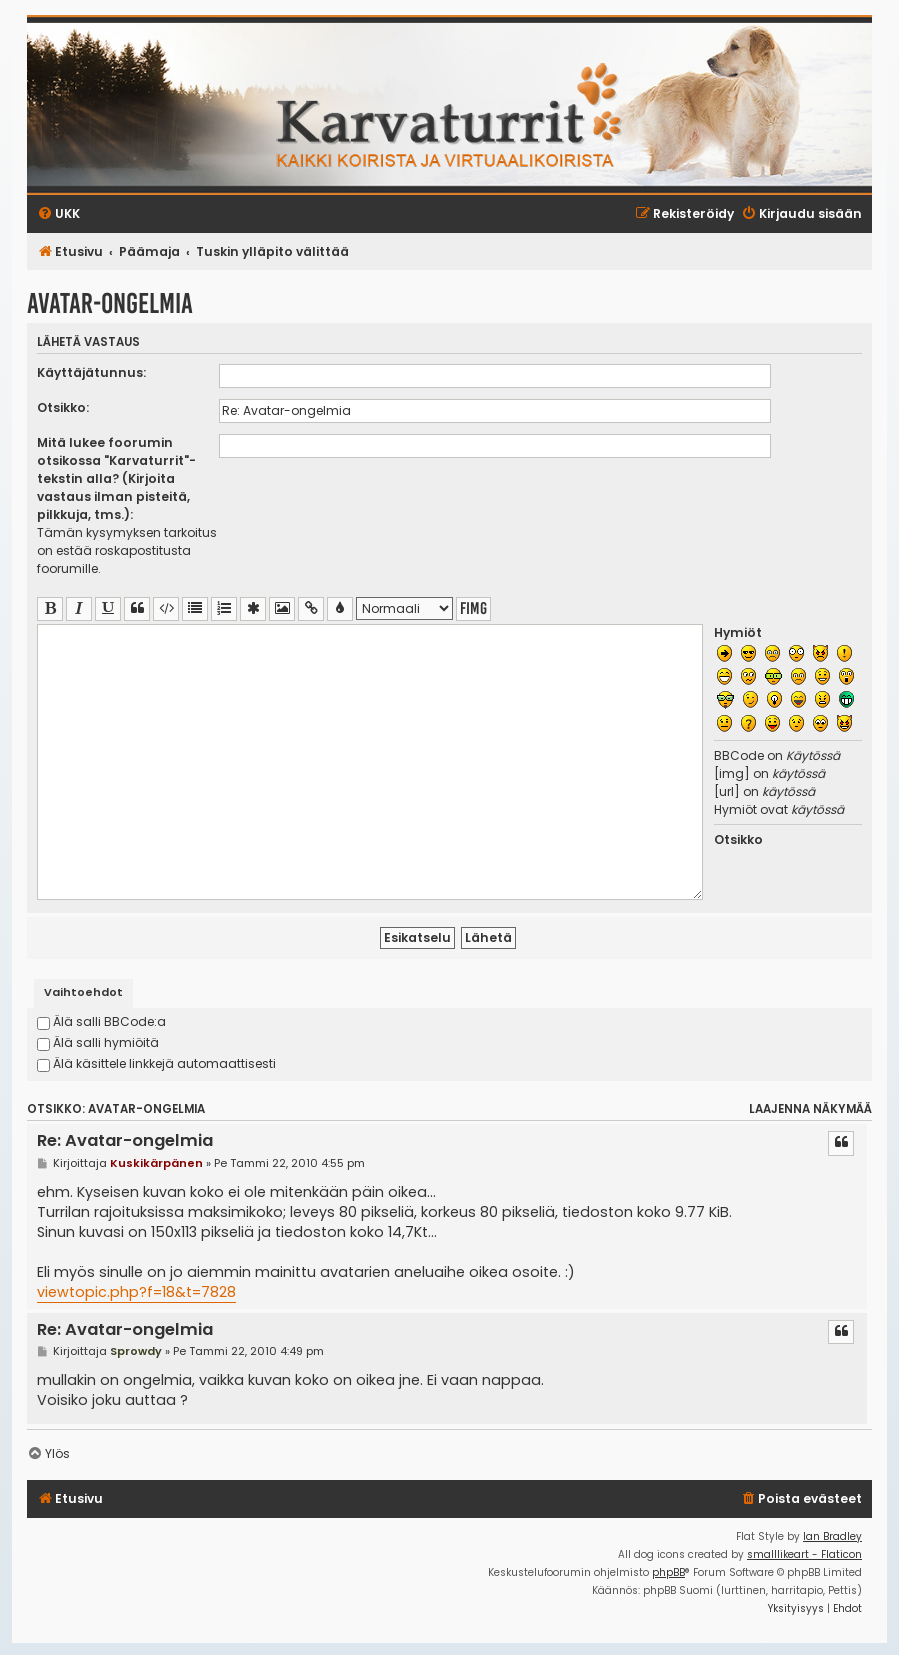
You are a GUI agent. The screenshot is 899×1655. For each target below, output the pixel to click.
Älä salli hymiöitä (98, 1042)
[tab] (83, 993)
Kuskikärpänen (156, 1163)
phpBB (668, 1572)
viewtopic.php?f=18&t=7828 (136, 1292)
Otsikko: (63, 407)
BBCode (739, 755)
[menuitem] (801, 1499)
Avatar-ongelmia (110, 303)
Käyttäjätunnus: (91, 372)
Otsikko (738, 839)
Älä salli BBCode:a (101, 1021)
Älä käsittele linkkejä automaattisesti (156, 1063)
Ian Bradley (832, 1536)
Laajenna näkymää (810, 1109)
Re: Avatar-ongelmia (125, 1141)
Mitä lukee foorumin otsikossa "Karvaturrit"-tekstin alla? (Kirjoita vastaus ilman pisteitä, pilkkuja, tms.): (116, 478)
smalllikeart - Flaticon (804, 1554)
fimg (473, 608)
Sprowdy (136, 1351)
